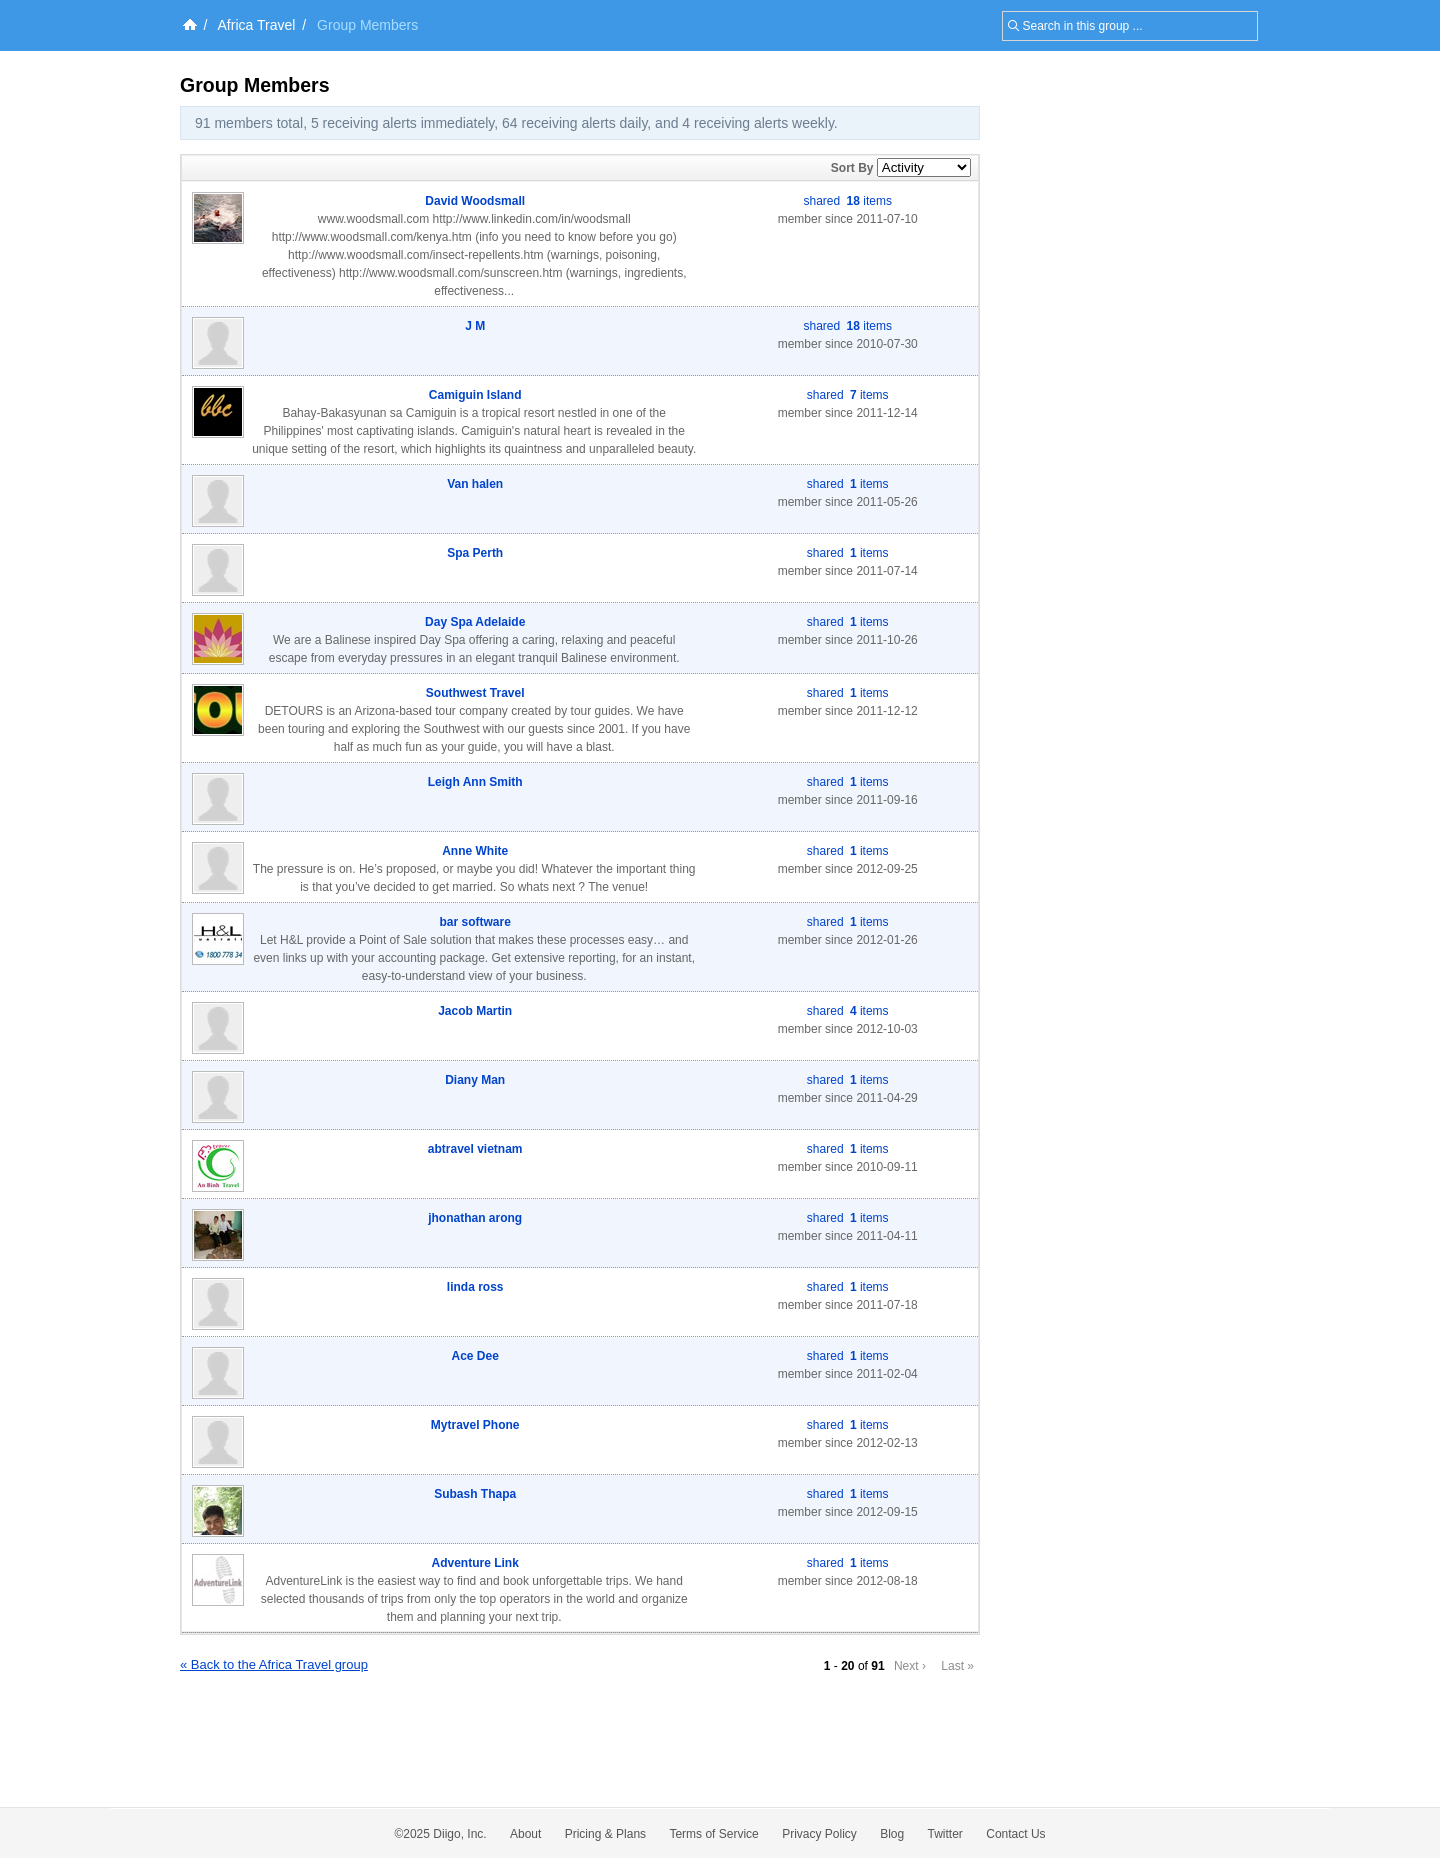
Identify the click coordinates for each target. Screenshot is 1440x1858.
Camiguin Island (475, 395)
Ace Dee (475, 1356)
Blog (892, 1834)
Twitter (945, 1834)
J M (475, 326)
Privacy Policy (819, 1834)
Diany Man (475, 1080)
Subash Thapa (475, 1494)
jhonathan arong (475, 1218)
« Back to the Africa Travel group (274, 1664)
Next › (910, 1666)
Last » (957, 1666)
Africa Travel (257, 25)
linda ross (475, 1287)
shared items (848, 201)
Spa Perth (475, 553)
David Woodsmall (475, 201)
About (525, 1834)
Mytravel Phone (475, 1425)
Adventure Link (475, 1563)
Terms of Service (713, 1834)
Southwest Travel (475, 693)
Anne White (475, 851)
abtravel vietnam (475, 1149)
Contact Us (1015, 1834)
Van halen (475, 484)
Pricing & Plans (605, 1834)
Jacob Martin (475, 1011)
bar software (475, 922)
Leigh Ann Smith (475, 782)
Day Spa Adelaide (475, 622)
